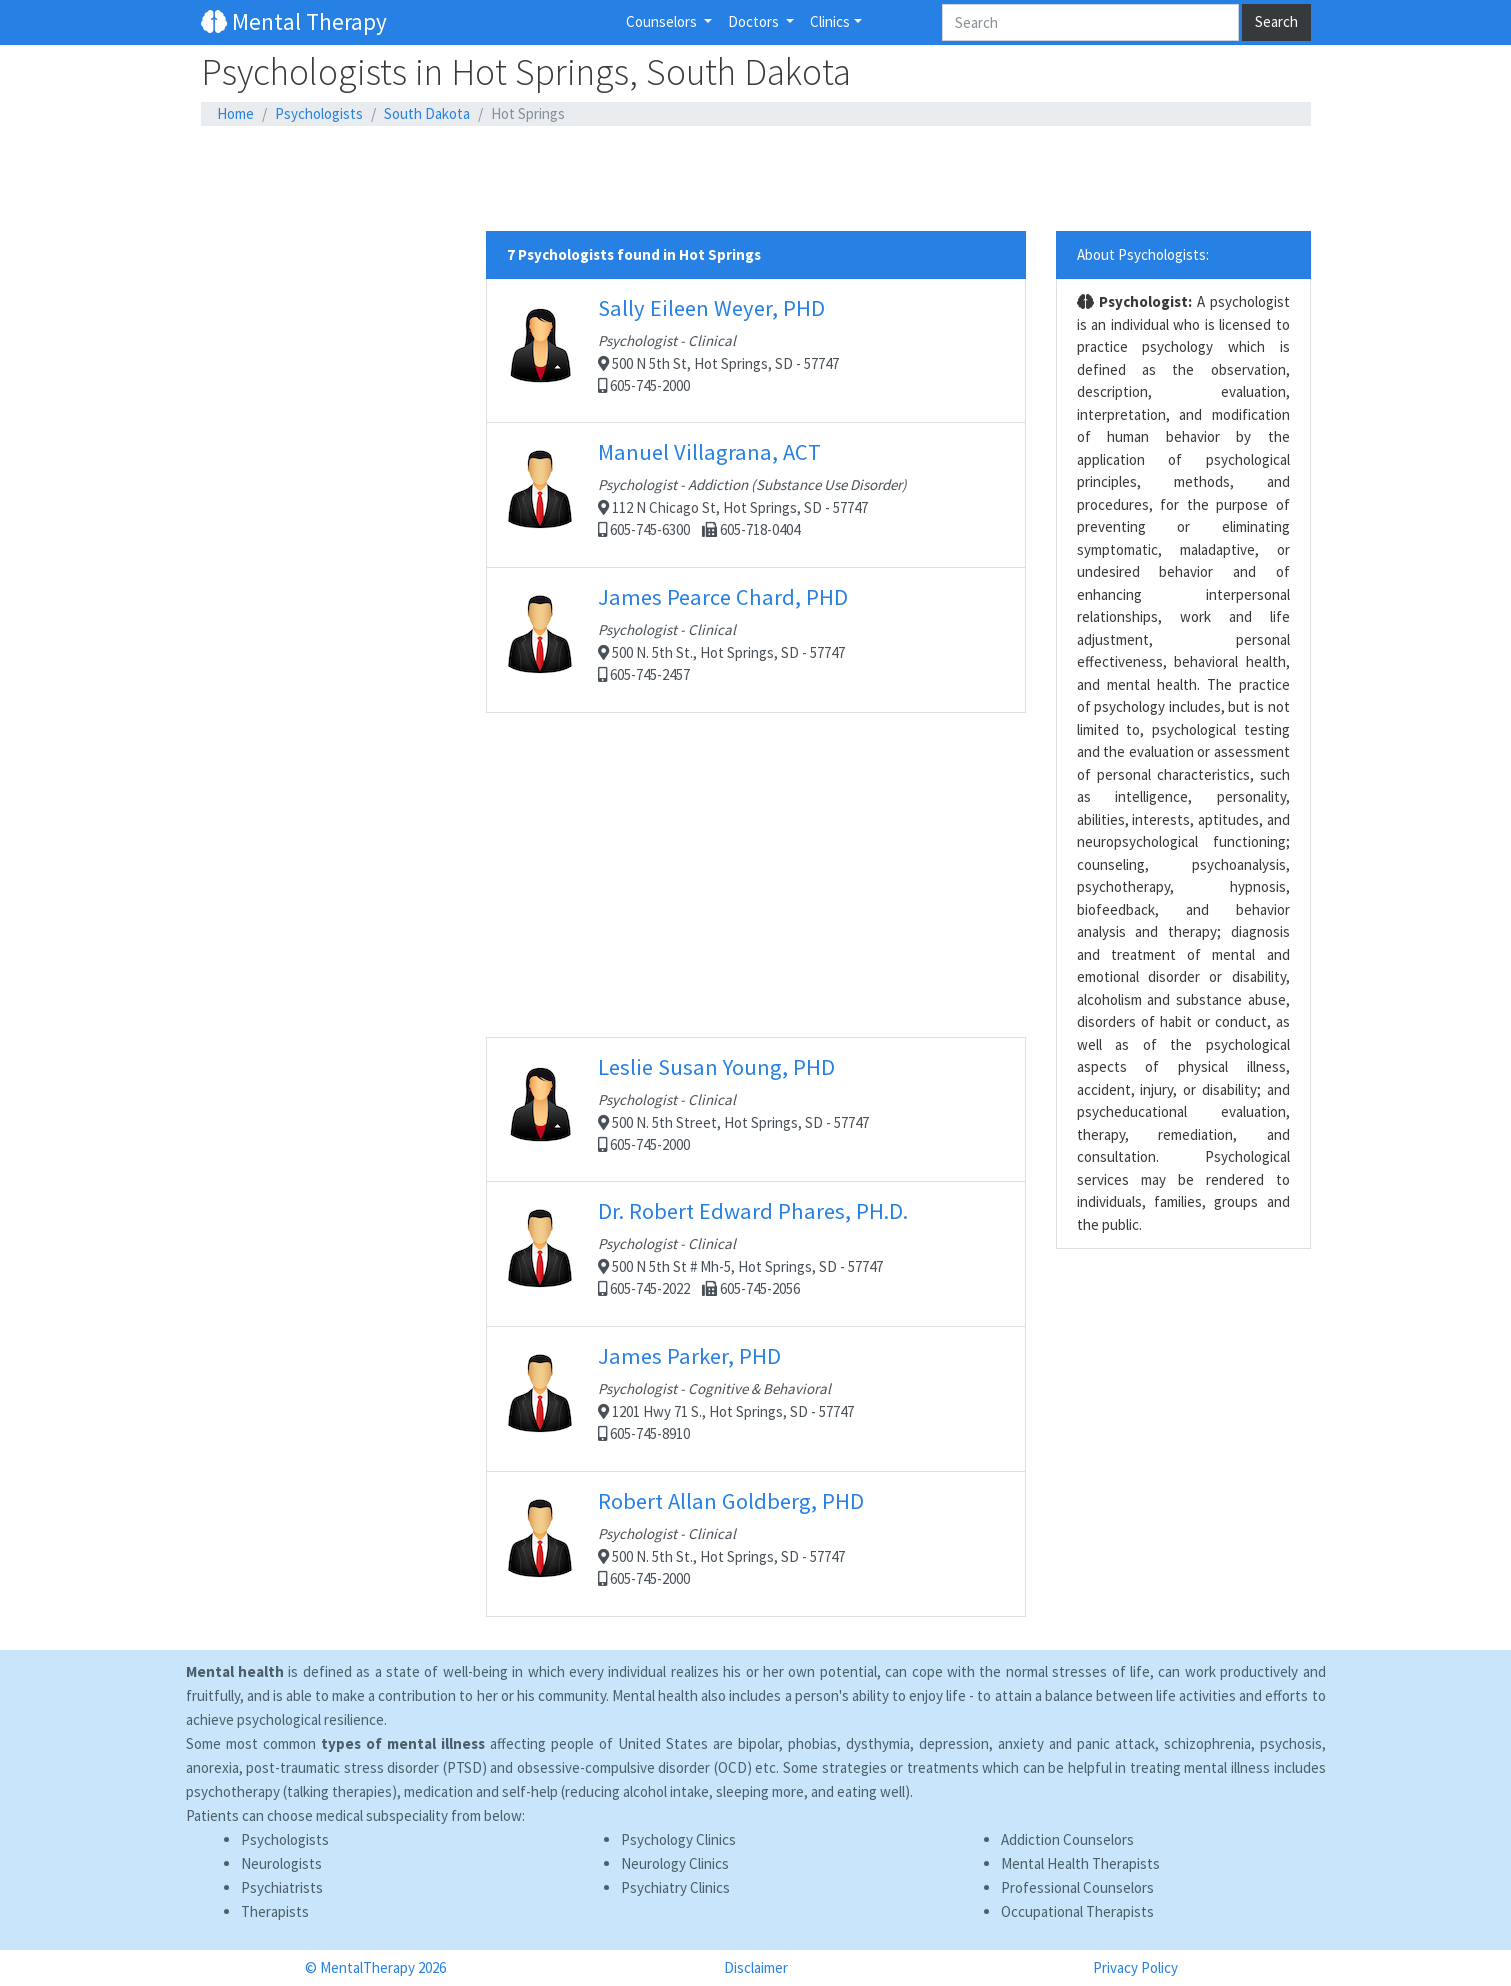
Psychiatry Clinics (675, 1887)
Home (235, 113)
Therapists (275, 1911)
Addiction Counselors (1067, 1839)
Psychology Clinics (678, 1839)
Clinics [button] (830, 21)
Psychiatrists (282, 1887)
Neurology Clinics (675, 1863)
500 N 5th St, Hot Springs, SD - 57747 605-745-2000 (756, 350)
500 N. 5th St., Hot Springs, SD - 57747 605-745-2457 (756, 639)
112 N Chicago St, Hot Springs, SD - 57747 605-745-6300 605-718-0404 (756, 494)
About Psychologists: (1143, 254)
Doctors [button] (755, 21)
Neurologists (281, 1863)
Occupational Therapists (1077, 1911)
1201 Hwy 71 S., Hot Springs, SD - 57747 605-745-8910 (756, 1398)
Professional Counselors (1077, 1887)
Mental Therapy (294, 21)
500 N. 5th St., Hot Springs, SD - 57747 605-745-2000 (756, 1543)
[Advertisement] (756, 179)
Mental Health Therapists (1080, 1863)
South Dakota (427, 113)
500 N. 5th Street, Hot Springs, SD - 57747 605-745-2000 (756, 1109)
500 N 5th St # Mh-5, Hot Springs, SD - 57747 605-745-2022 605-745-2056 (756, 1253)
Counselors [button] (663, 21)
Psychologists (319, 113)
